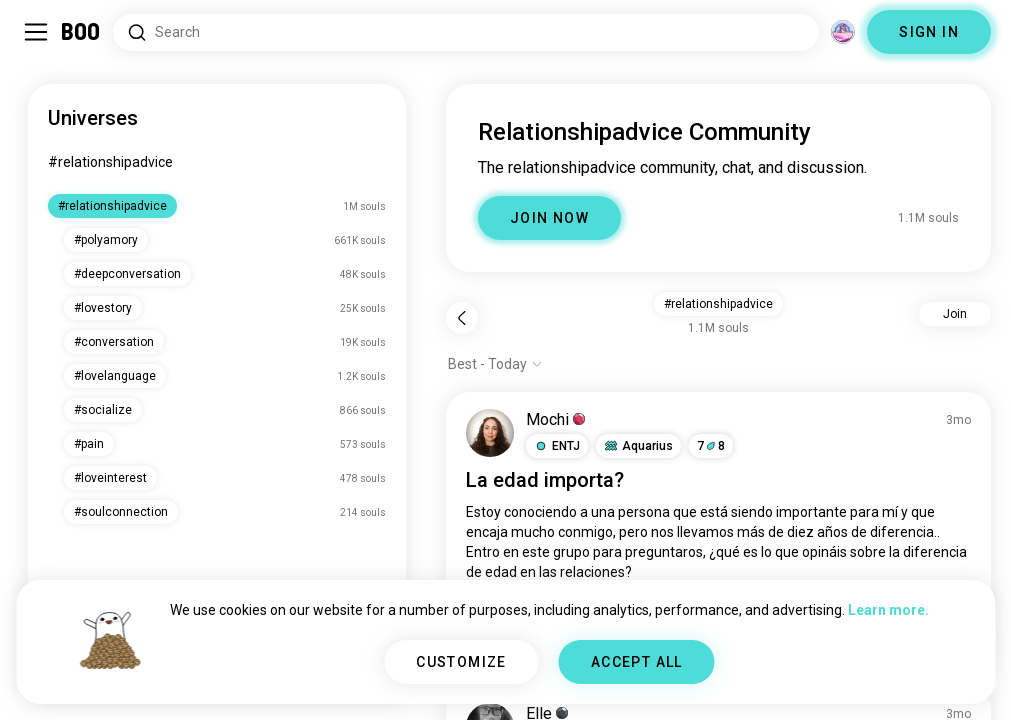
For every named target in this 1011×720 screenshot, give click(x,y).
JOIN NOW (549, 218)
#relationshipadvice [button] (718, 304)
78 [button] (711, 446)
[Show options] (495, 364)
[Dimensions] (843, 32)
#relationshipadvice (110, 162)
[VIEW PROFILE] (490, 433)
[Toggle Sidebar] (36, 32)
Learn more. (888, 610)
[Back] (462, 318)
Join (955, 314)
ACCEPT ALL (637, 662)
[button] (557, 446)
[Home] (81, 32)
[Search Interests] (466, 32)
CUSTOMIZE (461, 662)
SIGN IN (929, 32)
